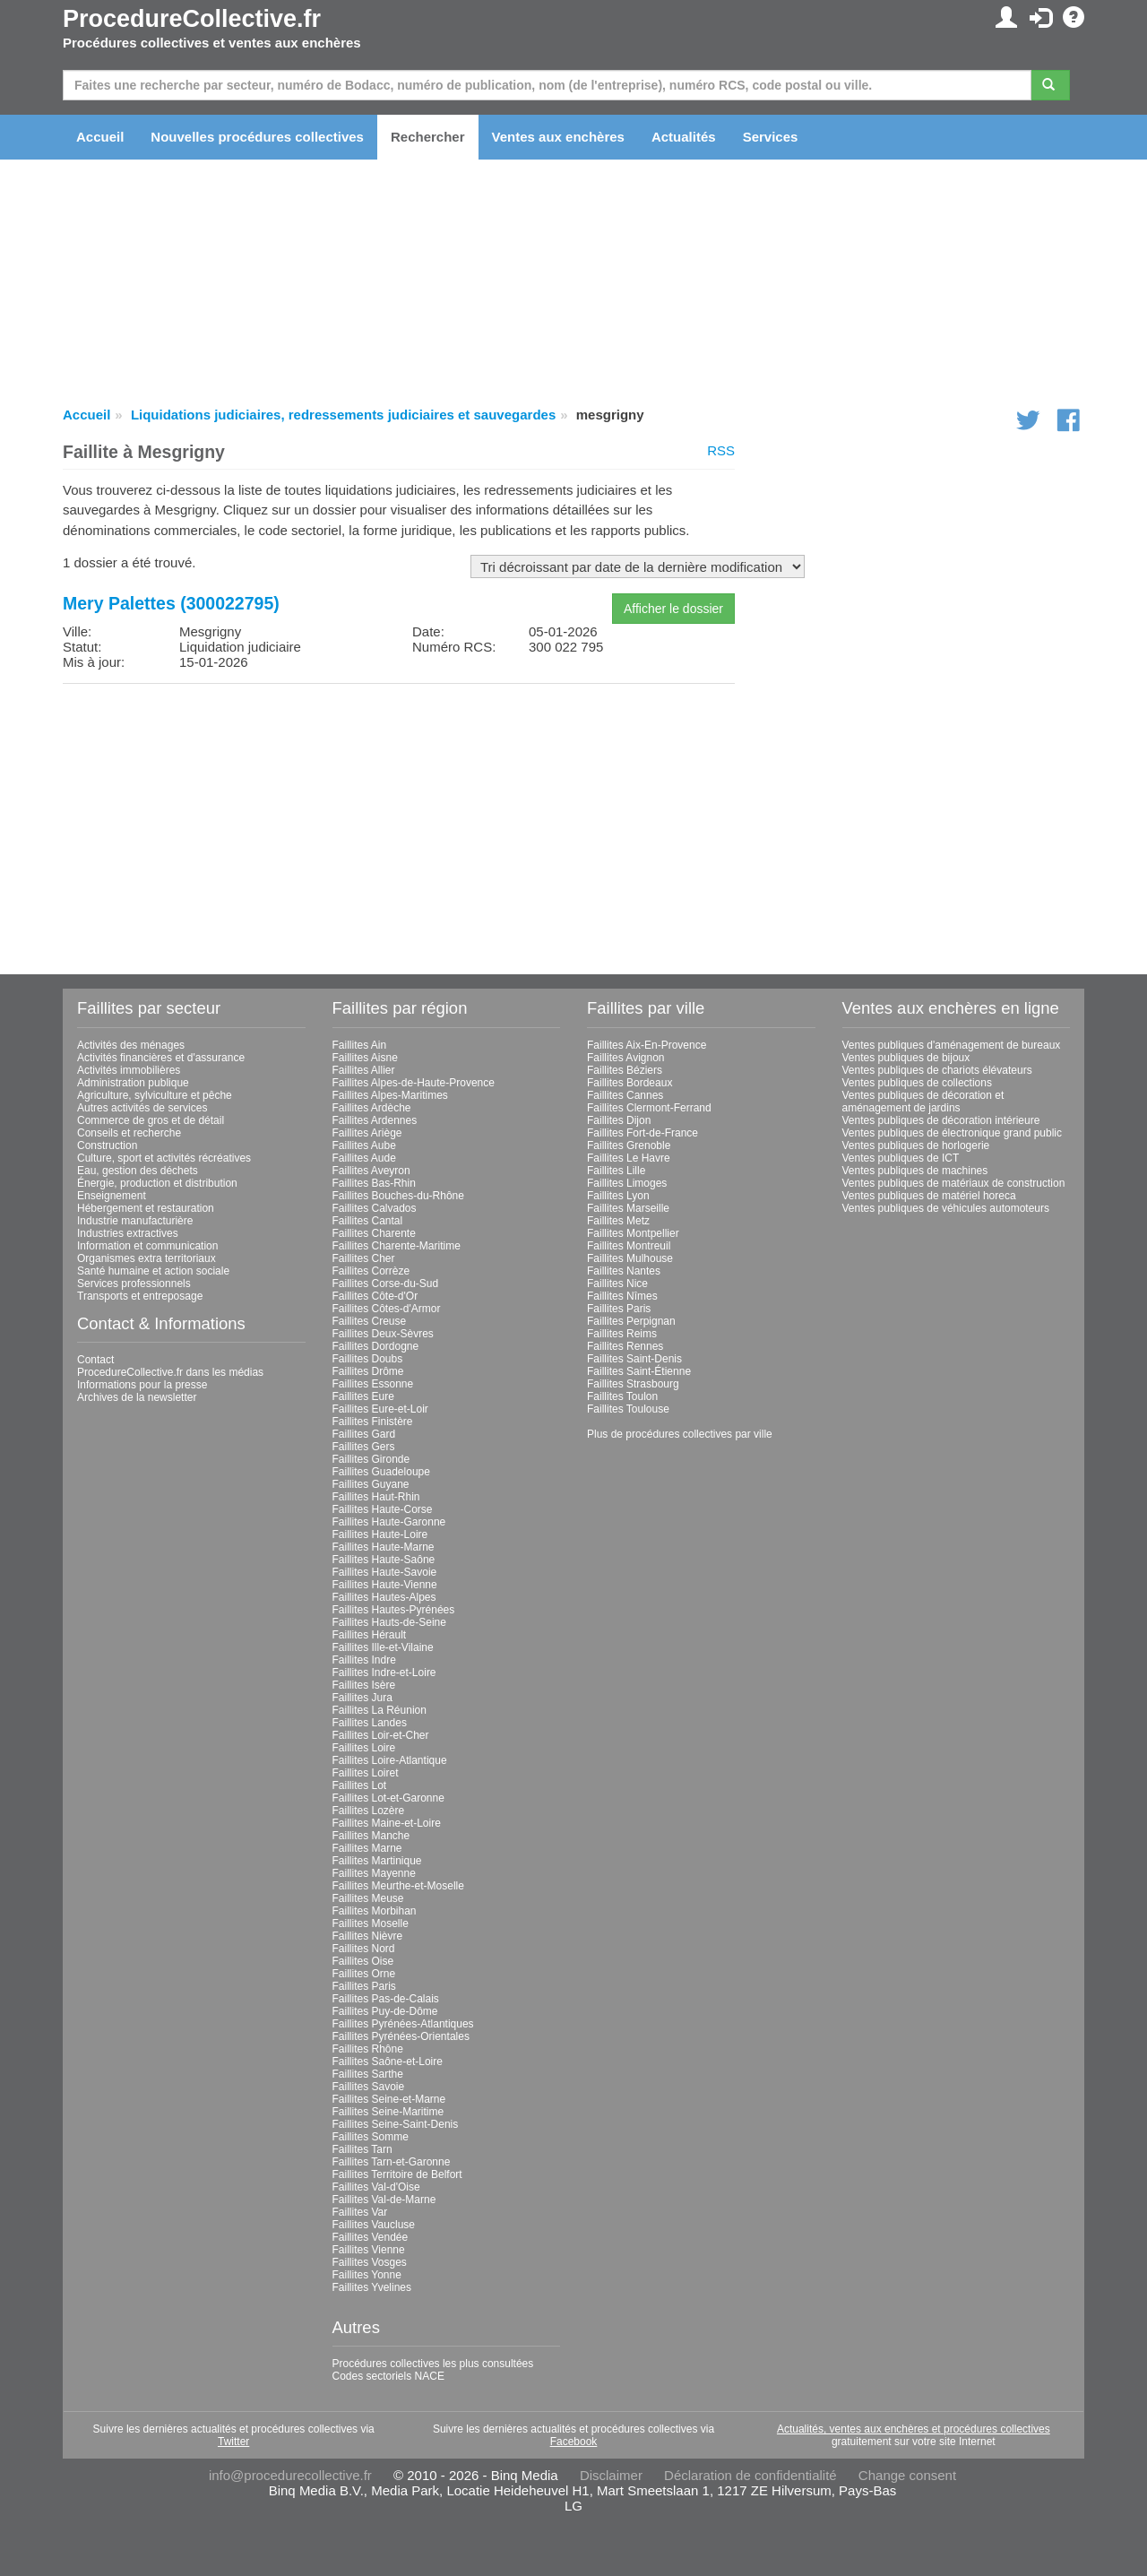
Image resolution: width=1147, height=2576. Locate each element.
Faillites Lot (359, 1785)
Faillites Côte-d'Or (375, 1296)
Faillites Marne (367, 1848)
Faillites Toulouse (628, 1409)
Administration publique (133, 1082)
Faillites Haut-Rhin (376, 1497)
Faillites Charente (374, 1233)
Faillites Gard (364, 1434)
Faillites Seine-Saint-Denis (395, 2124)
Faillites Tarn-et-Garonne (391, 2162)
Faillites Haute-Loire (380, 1534)
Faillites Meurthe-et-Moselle (398, 1886)
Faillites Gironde (371, 1459)
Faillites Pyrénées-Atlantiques (403, 2024)
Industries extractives (127, 1233)
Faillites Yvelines (372, 2287)
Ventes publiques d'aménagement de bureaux (951, 1045)
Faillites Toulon (622, 1396)
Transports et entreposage (140, 1296)
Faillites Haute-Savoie (384, 1572)
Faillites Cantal (367, 1221)
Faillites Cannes (625, 1095)
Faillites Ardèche (371, 1108)
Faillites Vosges (369, 2262)
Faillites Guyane (371, 1484)
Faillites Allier (363, 1070)
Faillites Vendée (370, 2237)
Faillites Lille (616, 1170)
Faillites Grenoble (628, 1145)
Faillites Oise (363, 1961)
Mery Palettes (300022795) (171, 603)
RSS (721, 450)
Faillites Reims (622, 1333)
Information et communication (147, 1246)
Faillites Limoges (627, 1183)
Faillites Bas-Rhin (374, 1183)
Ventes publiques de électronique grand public (952, 1133)
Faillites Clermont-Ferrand (649, 1108)
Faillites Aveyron (371, 1170)
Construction (107, 1145)
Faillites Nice (617, 1283)
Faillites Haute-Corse (382, 1509)
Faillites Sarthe (367, 2074)
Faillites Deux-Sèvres (383, 1333)
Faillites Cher (363, 1258)
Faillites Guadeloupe (381, 1471)
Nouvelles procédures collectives (257, 136)
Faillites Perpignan (631, 1321)
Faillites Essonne (373, 1384)
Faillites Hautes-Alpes (384, 1597)
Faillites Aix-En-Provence (646, 1045)
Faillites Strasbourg (633, 1384)
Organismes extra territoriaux (146, 1258)
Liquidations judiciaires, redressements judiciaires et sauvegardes (343, 414)
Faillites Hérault (369, 1635)
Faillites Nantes (623, 1271)
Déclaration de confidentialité (750, 2475)
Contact (95, 1359)
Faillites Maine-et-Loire (386, 1823)
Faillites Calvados (374, 1208)
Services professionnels (134, 1283)
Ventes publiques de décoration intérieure (941, 1120)
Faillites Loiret (365, 1773)
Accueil (100, 136)
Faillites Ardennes (375, 1120)
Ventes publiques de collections (917, 1082)
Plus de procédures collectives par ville (679, 1434)
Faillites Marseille (628, 1208)
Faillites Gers (363, 1446)
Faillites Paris (364, 1986)
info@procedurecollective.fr (290, 2475)
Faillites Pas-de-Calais (385, 1999)
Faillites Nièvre (367, 1936)
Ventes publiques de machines (915, 1170)
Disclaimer (611, 2475)
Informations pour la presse (142, 1385)
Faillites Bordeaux (629, 1082)
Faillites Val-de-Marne (384, 2199)
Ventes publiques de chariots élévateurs (937, 1070)
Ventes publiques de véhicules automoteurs (946, 1208)
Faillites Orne (364, 1973)
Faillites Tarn (362, 2149)
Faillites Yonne (366, 2275)
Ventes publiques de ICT (901, 1158)
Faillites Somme (370, 2137)
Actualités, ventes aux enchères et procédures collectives (913, 2429)
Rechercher (428, 136)
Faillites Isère (364, 1685)
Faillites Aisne (365, 1057)
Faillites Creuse (369, 1321)
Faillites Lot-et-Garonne (388, 1798)
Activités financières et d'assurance (161, 1057)
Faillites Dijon (619, 1120)
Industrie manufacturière (135, 1221)
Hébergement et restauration (145, 1208)
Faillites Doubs (367, 1359)
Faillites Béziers (624, 1070)
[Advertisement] (399, 822)
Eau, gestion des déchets (137, 1170)
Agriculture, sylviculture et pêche (154, 1095)
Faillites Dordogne (375, 1346)
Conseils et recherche (129, 1133)
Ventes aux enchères (558, 136)
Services (770, 136)
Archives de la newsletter (136, 1397)
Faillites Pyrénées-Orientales (401, 2036)
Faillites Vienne (368, 2249)
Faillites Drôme (368, 1371)
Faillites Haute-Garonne (389, 1522)
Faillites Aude (364, 1158)
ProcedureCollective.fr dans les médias (170, 1372)
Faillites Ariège (367, 1133)
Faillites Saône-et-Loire (387, 2061)
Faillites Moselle (370, 1923)
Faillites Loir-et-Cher (380, 1735)
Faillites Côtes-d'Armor (386, 1308)
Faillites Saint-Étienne (639, 1371)
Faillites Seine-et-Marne (389, 2099)
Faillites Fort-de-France (642, 1133)
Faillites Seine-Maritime (388, 2111)
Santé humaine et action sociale (153, 1271)
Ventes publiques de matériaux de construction (953, 1183)
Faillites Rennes (625, 1346)
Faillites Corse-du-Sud (385, 1283)
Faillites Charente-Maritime (396, 1246)
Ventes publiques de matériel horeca (929, 1195)
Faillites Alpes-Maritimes (390, 1095)
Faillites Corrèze (371, 1271)
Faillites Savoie (368, 2086)
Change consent (907, 2475)
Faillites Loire (364, 1748)
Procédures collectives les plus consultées (433, 2363)
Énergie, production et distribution (157, 1183)
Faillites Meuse (368, 1898)
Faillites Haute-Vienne (384, 1584)
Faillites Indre (364, 1660)
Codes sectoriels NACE (388, 2376)
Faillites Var (360, 2212)
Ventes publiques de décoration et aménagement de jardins (923, 1101)
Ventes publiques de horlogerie (916, 1145)
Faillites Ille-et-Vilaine (383, 1647)
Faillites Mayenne (374, 1873)
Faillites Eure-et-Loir (380, 1409)
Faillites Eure (363, 1396)
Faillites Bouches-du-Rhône (398, 1195)
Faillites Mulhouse (630, 1258)
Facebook (574, 2441)
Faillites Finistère (372, 1421)
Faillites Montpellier (633, 1233)
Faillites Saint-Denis (634, 1359)
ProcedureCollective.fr (192, 18)
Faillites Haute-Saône (384, 1559)
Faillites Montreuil (628, 1246)
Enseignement (111, 1195)
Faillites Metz (618, 1221)
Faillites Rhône (367, 2049)
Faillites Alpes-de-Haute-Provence (413, 1082)
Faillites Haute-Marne (383, 1547)
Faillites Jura (362, 1697)
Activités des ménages (131, 1045)
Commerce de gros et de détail (150, 1120)
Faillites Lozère (368, 1810)
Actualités (683, 136)
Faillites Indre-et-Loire (384, 1672)
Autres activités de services (142, 1108)
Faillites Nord (363, 1948)
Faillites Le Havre (628, 1158)
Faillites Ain (359, 1045)
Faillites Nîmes (622, 1296)
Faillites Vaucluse (373, 2224)
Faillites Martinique (377, 1860)
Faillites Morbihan (374, 1911)
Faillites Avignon (626, 1057)
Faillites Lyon (618, 1195)
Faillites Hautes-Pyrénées (393, 1610)
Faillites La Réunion (379, 1710)
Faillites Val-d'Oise (376, 2187)
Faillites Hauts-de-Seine (389, 1622)
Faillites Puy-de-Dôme (385, 2011)
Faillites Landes (369, 1722)
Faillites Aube (364, 1145)
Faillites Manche (371, 1835)
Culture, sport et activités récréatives (164, 1158)
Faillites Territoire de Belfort (397, 2174)
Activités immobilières (128, 1070)
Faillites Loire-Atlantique (389, 1760)
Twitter (233, 2441)
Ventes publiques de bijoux (906, 1057)
